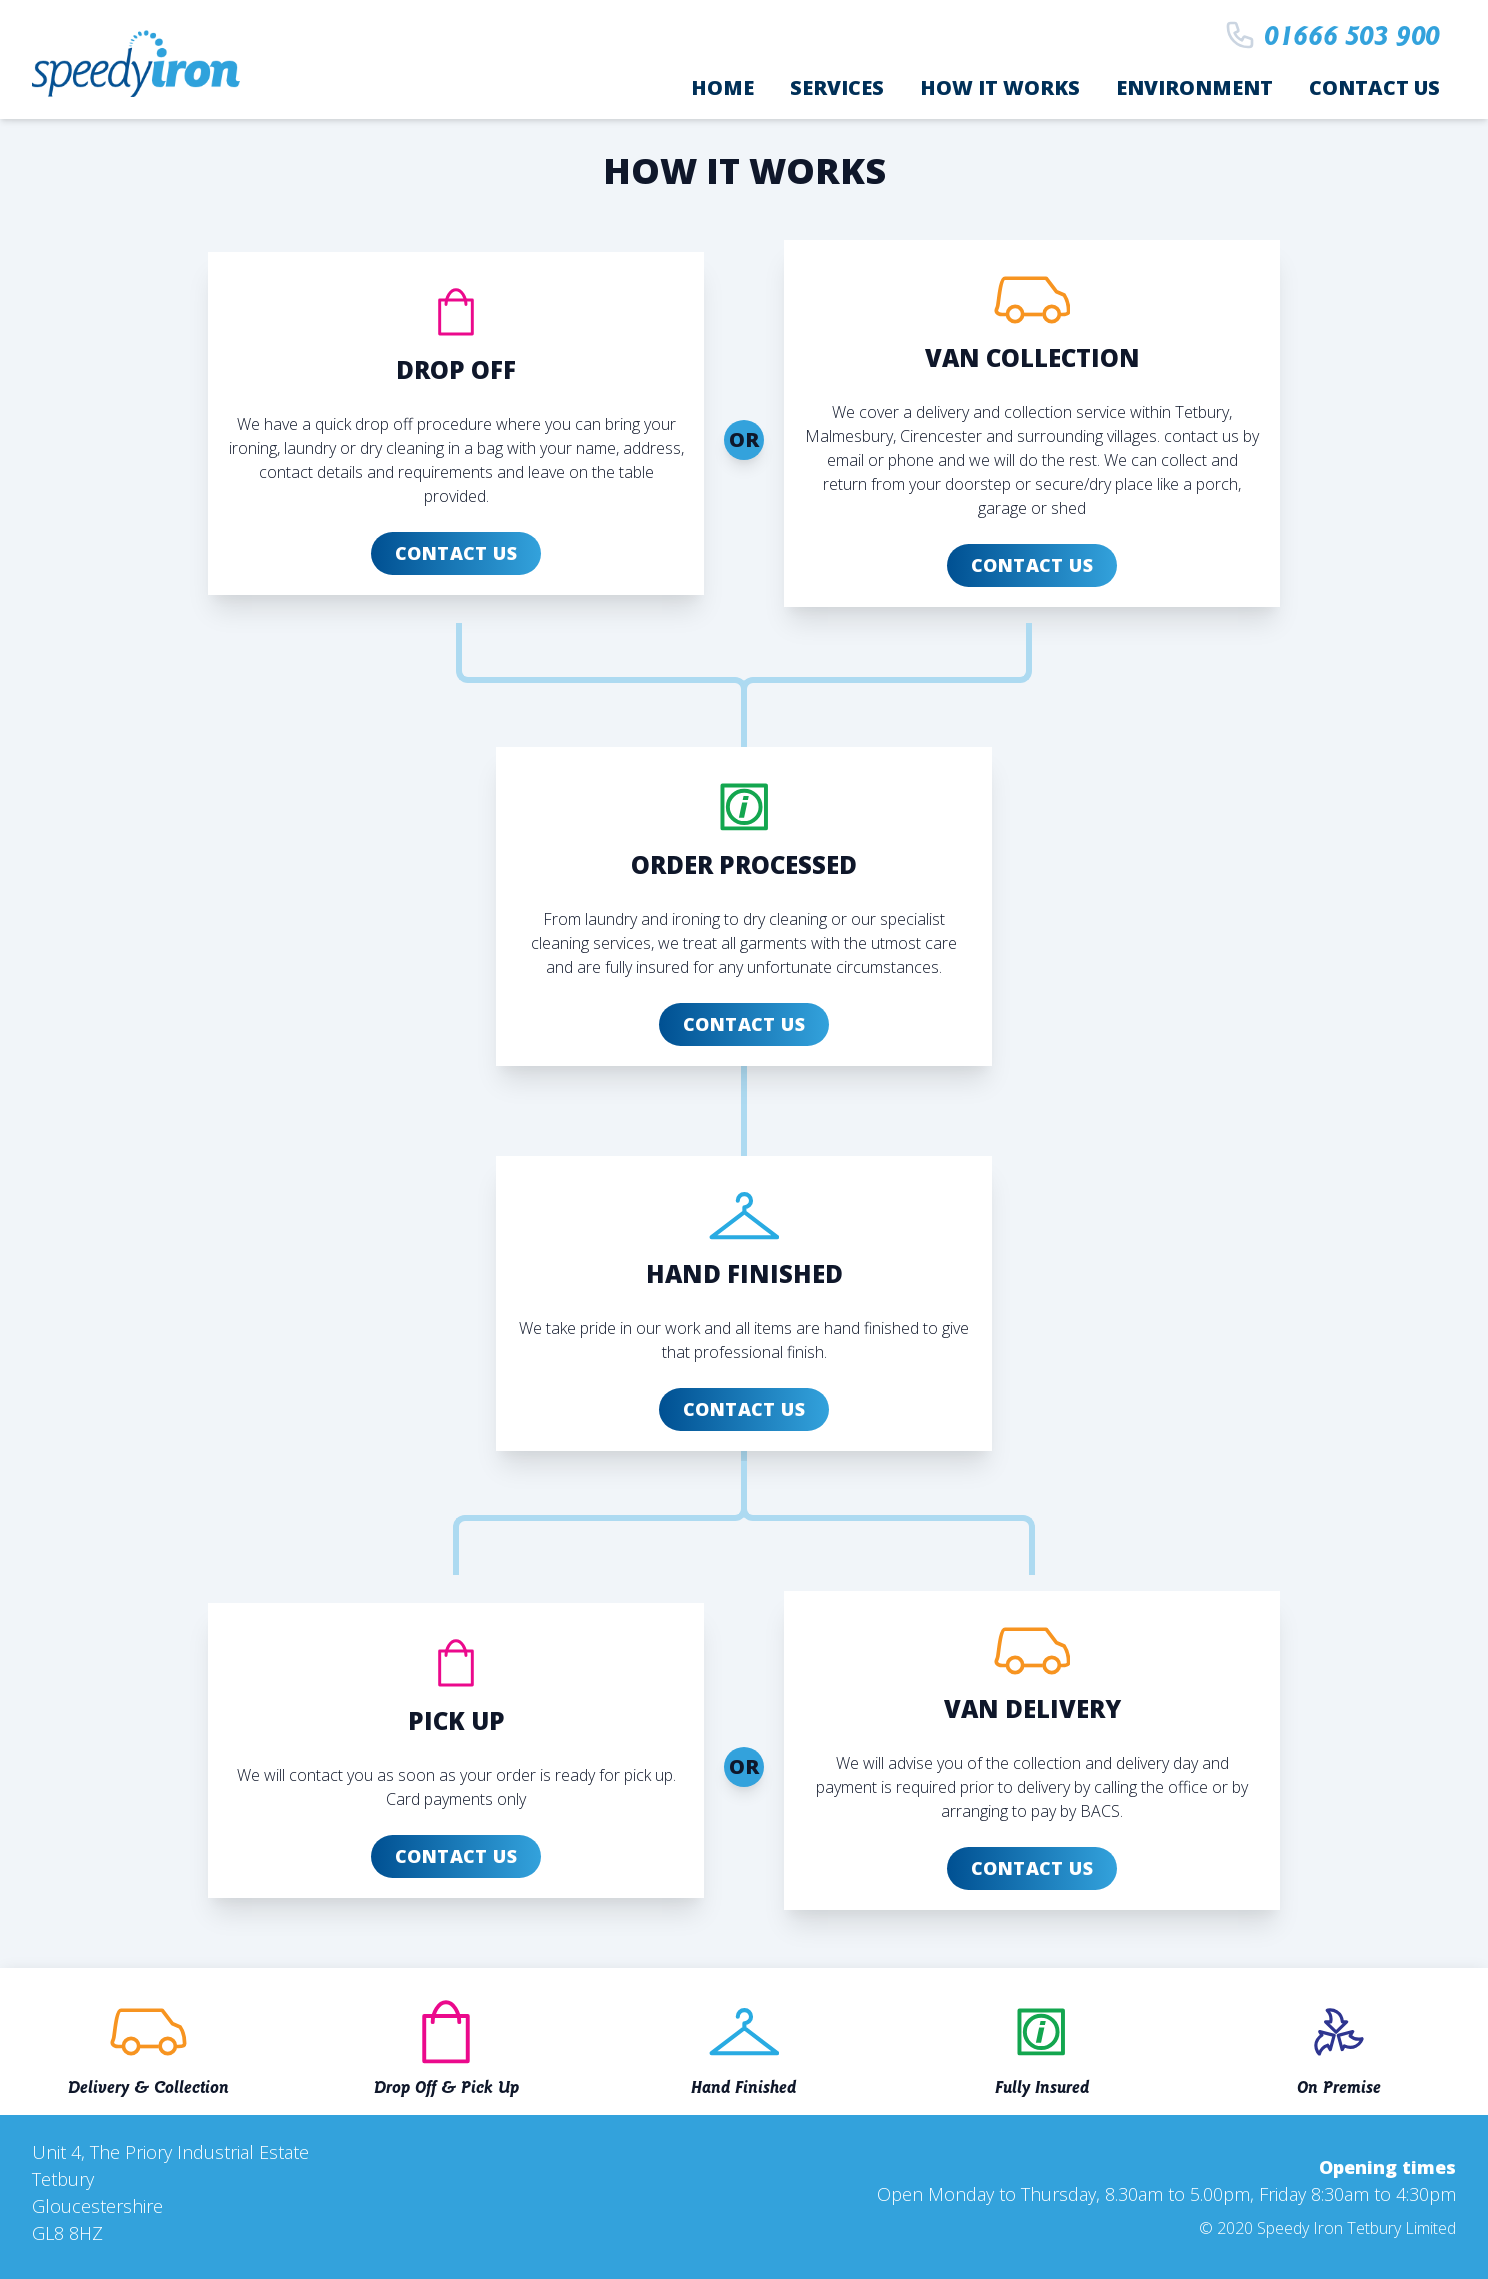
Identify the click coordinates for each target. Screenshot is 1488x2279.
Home (722, 87)
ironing (696, 919)
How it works (1000, 87)
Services (837, 87)
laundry (611, 919)
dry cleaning (785, 919)
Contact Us (1374, 87)
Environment (1194, 87)
